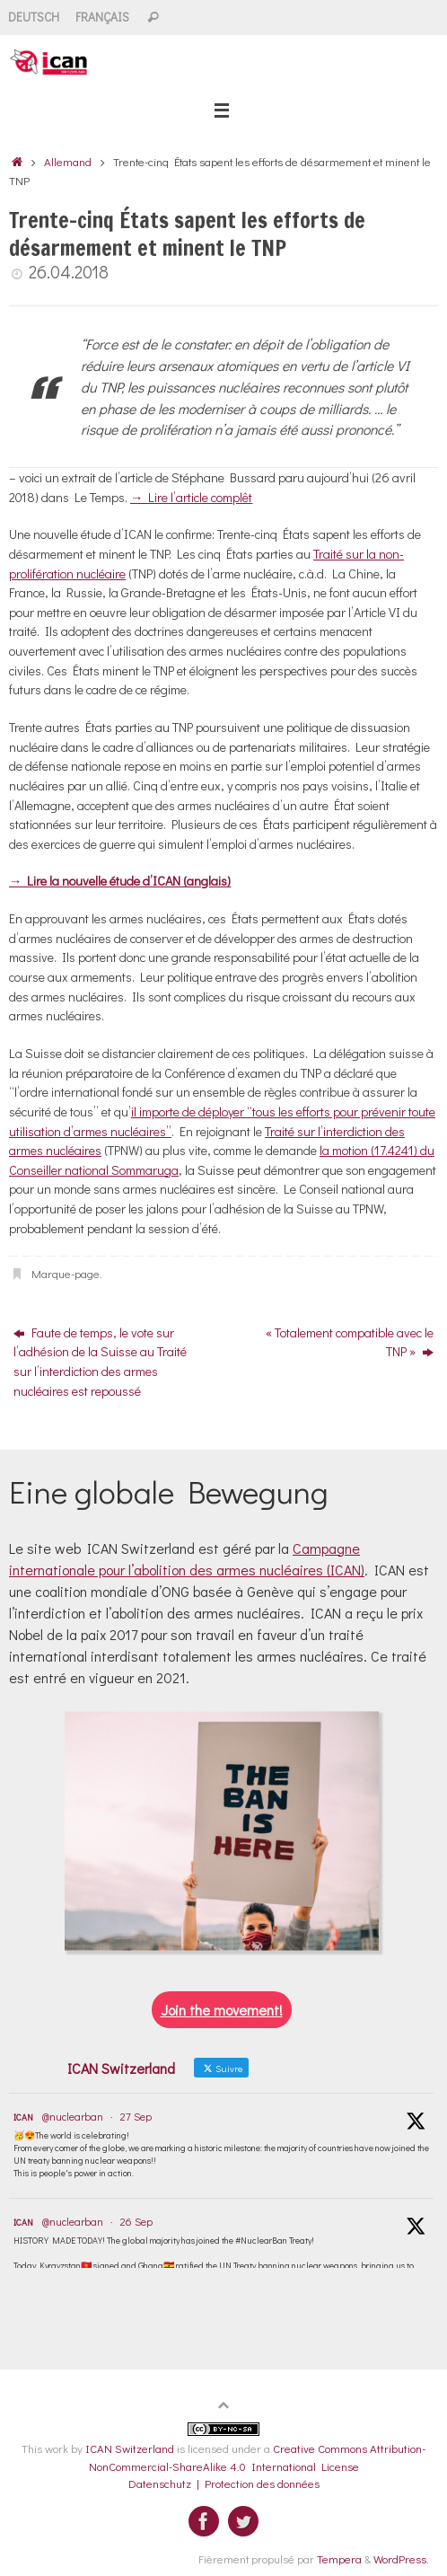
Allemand (68, 161)
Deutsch (33, 17)
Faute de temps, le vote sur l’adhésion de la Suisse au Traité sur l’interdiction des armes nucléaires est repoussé (100, 1361)
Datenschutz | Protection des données (224, 2483)
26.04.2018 (69, 271)
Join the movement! (222, 2009)
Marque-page (65, 1273)
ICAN (23, 2117)
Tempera (339, 2558)
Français (102, 17)
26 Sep (136, 2221)
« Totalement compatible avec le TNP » (350, 1342)
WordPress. (401, 2558)
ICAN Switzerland (129, 2448)
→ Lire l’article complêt (191, 497)
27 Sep (136, 2116)
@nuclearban (72, 2116)
